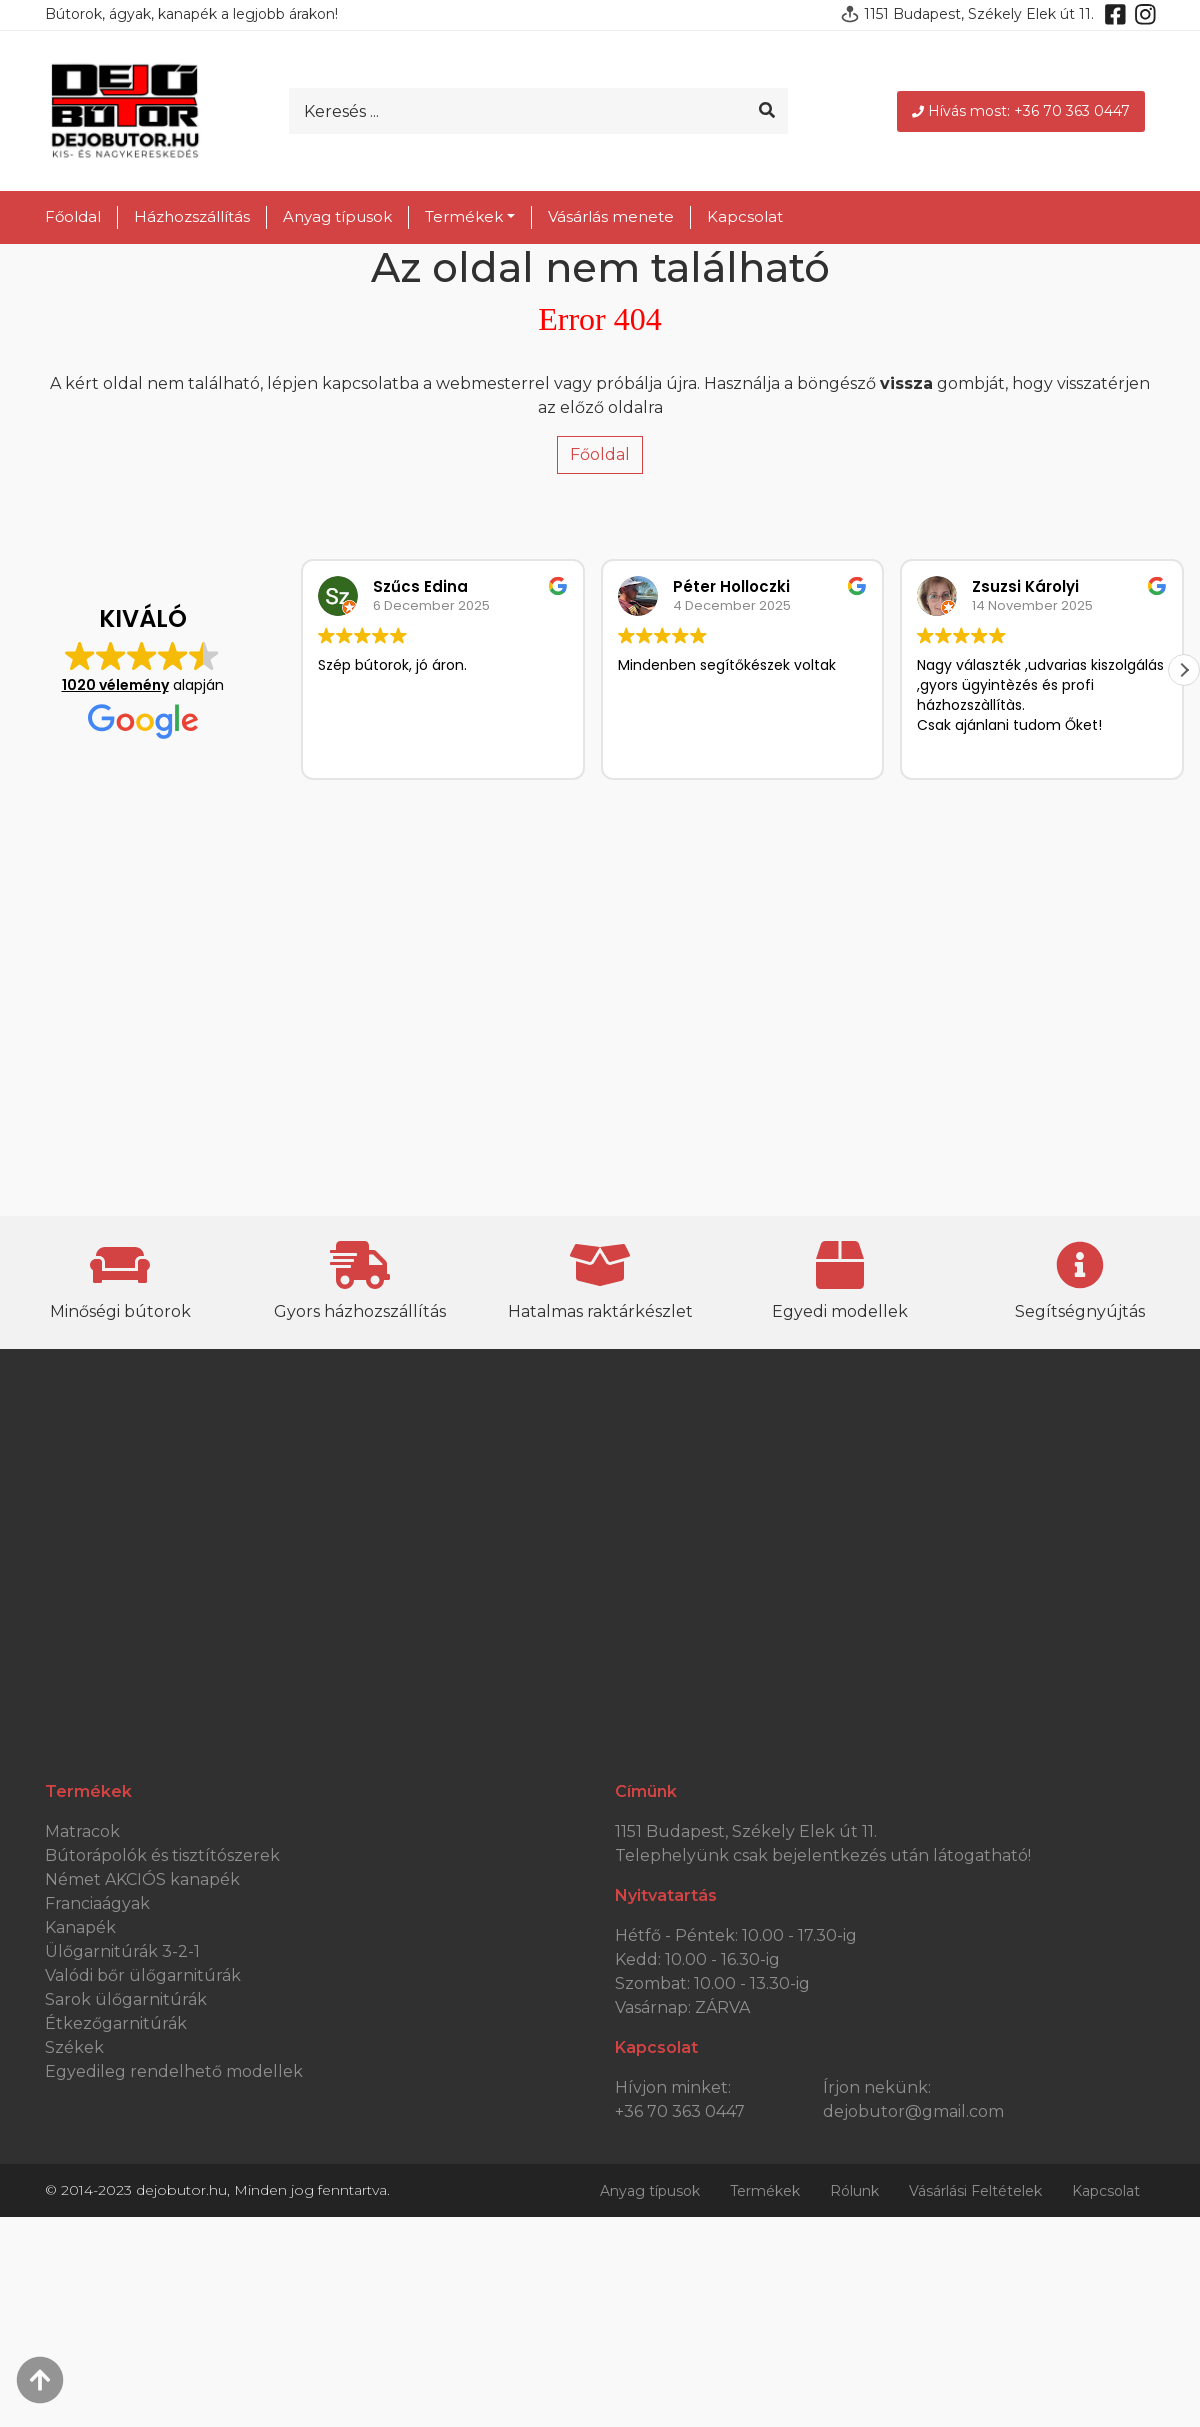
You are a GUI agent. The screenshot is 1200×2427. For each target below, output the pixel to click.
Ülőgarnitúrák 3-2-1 (122, 1951)
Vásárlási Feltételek (975, 2191)
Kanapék (80, 1927)
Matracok (82, 1831)
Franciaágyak (97, 1903)
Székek (74, 2047)
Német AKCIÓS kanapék (142, 1879)
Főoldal (73, 216)
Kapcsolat (745, 216)
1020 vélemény (115, 685)
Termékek (765, 2191)
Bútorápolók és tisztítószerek (162, 1855)
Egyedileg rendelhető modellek (174, 2071)
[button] (1184, 670)
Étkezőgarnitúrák (116, 2023)
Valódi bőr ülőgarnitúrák (143, 1975)
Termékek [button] (464, 216)
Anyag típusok (337, 216)
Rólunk (854, 2191)
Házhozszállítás (192, 216)
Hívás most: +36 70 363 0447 (1021, 111)
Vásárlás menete (611, 216)
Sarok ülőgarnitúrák (126, 1999)
